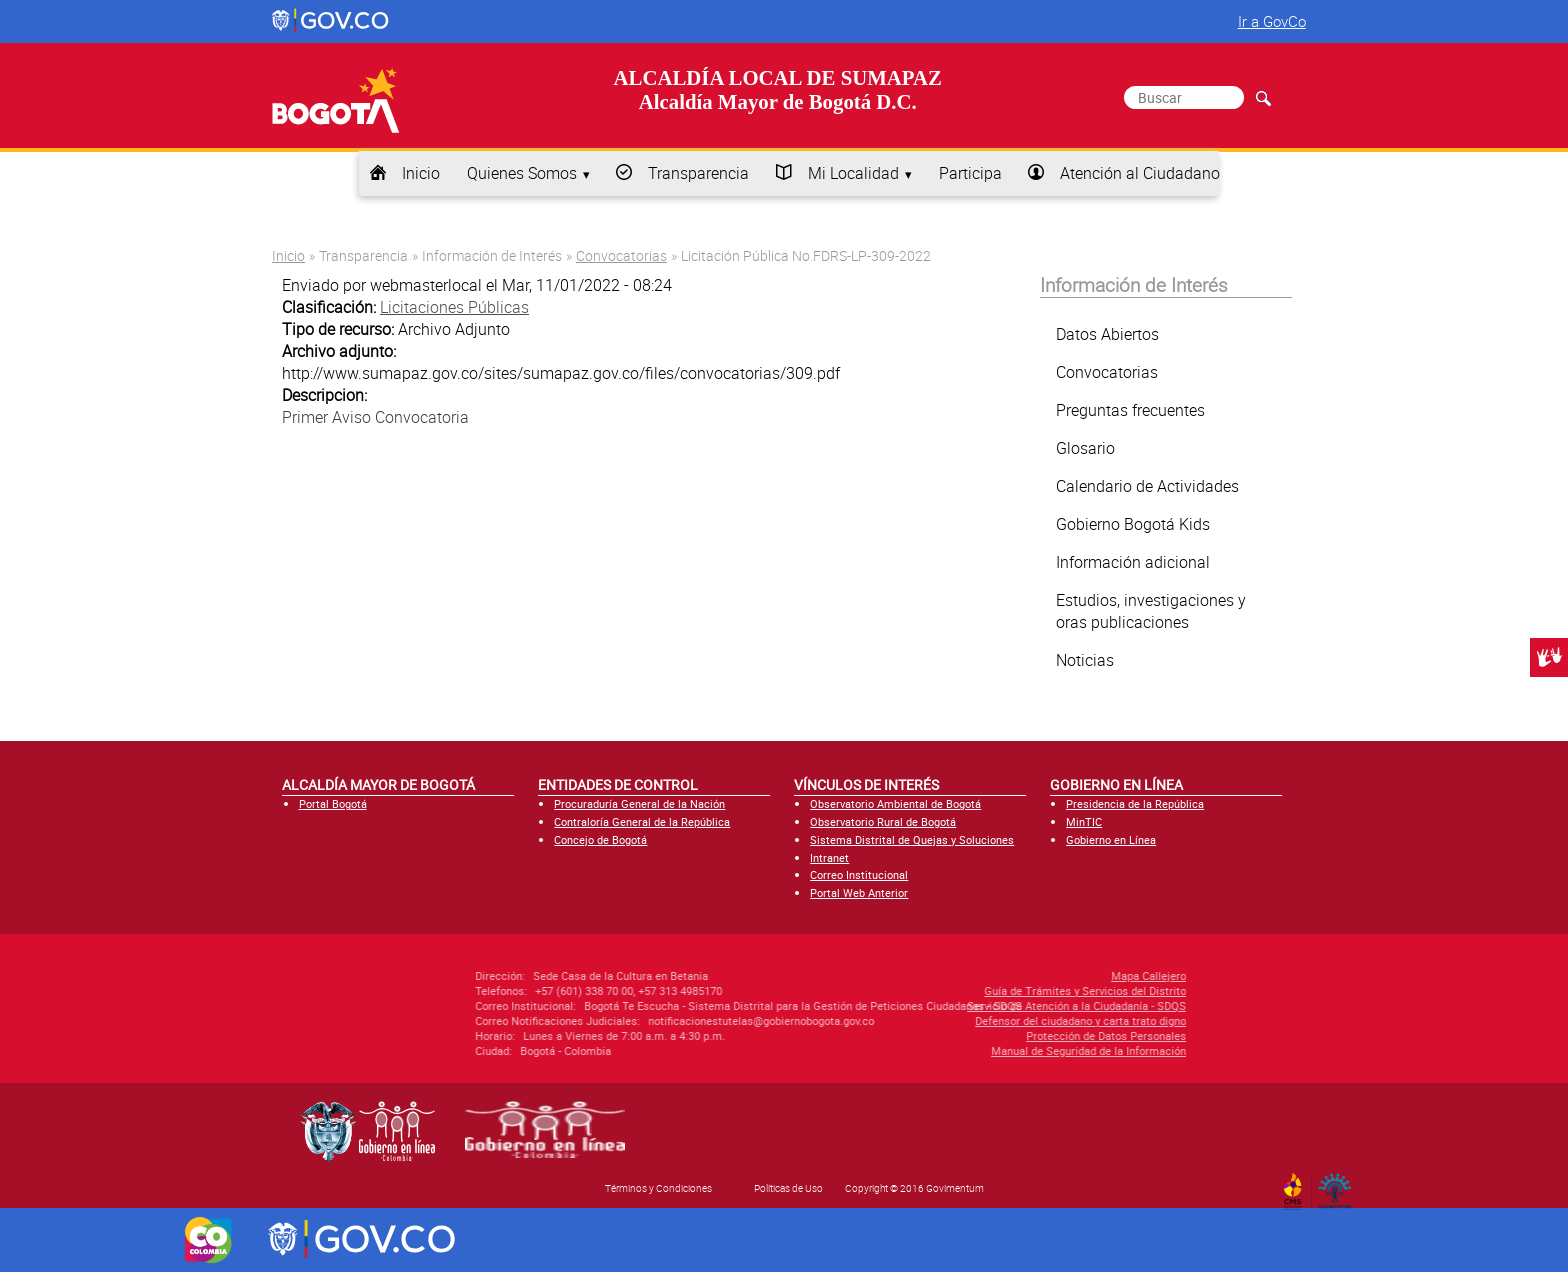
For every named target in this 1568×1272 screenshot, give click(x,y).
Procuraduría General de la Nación (639, 803)
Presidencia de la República (1135, 803)
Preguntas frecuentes (1130, 410)
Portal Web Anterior (859, 892)
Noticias (1085, 660)
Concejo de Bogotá (600, 839)
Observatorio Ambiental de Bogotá (895, 803)
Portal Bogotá (333, 803)
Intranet (829, 857)
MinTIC (1084, 821)
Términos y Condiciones (658, 1188)
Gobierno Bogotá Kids (1133, 524)
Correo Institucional (859, 874)
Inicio (421, 173)
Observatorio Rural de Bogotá (883, 821)
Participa (970, 173)
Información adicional (1133, 562)
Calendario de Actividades (1147, 486)
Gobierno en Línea (1111, 839)
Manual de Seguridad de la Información (970, 1050)
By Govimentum (1339, 1185)
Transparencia (698, 173)
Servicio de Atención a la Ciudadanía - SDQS (958, 1005)
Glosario (1085, 448)
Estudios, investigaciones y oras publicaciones (1151, 611)
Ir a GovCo (1272, 21)
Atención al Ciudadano (1140, 173)
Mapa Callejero (1030, 975)
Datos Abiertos (1107, 334)
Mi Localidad (853, 173)
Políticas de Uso (788, 1188)
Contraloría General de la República (642, 821)
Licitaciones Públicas (454, 307)
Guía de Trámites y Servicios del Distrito (967, 990)
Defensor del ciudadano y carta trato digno (962, 1020)
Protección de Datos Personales (988, 1035)
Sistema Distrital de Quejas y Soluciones (912, 839)
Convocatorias (621, 255)
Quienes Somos (522, 173)
